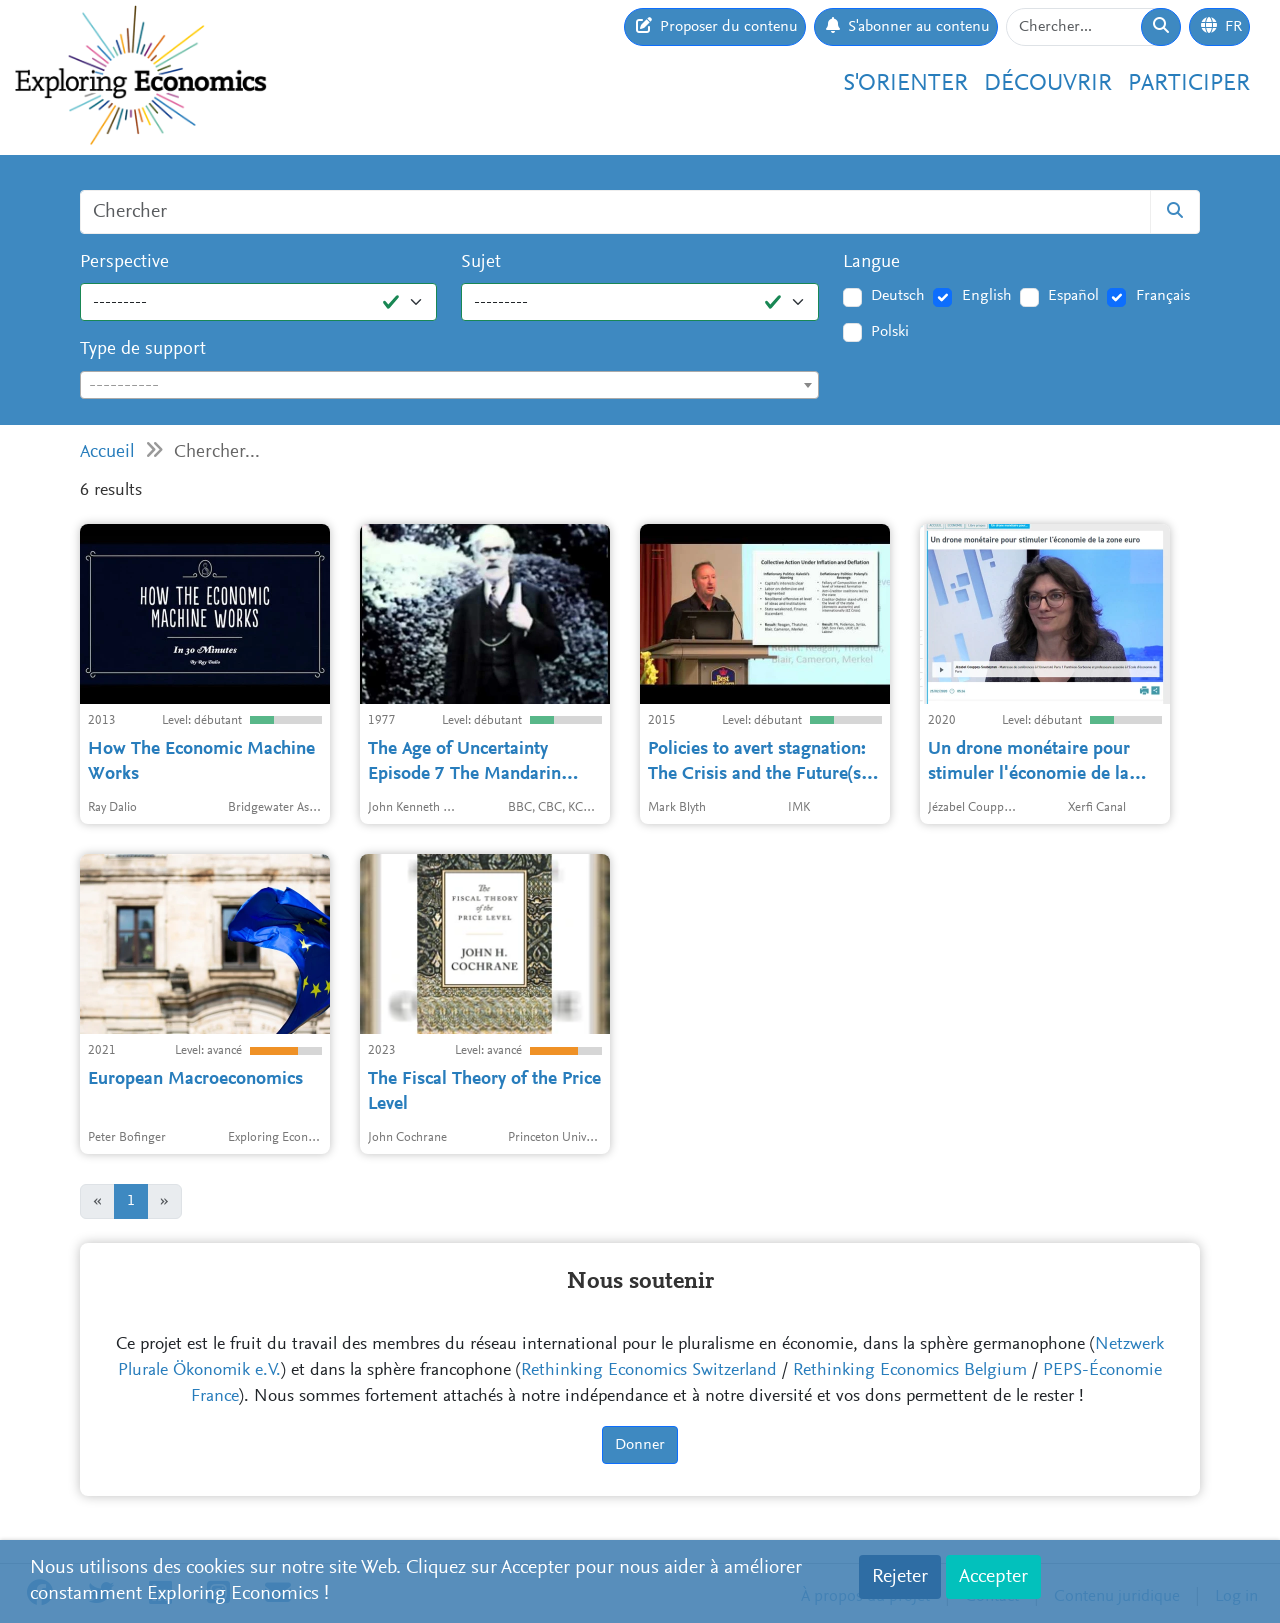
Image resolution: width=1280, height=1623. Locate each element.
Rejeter (900, 1577)
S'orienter (905, 84)
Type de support (143, 349)
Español (1073, 296)
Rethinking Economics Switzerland (649, 1371)
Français (1163, 296)
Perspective (124, 262)
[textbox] (449, 386)
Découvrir (1048, 84)
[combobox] (449, 385)
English (987, 296)
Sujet (481, 262)
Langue (871, 262)
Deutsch (898, 296)
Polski (890, 332)
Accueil (107, 452)
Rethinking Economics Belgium (910, 1371)
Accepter (993, 1577)
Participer (1189, 84)
